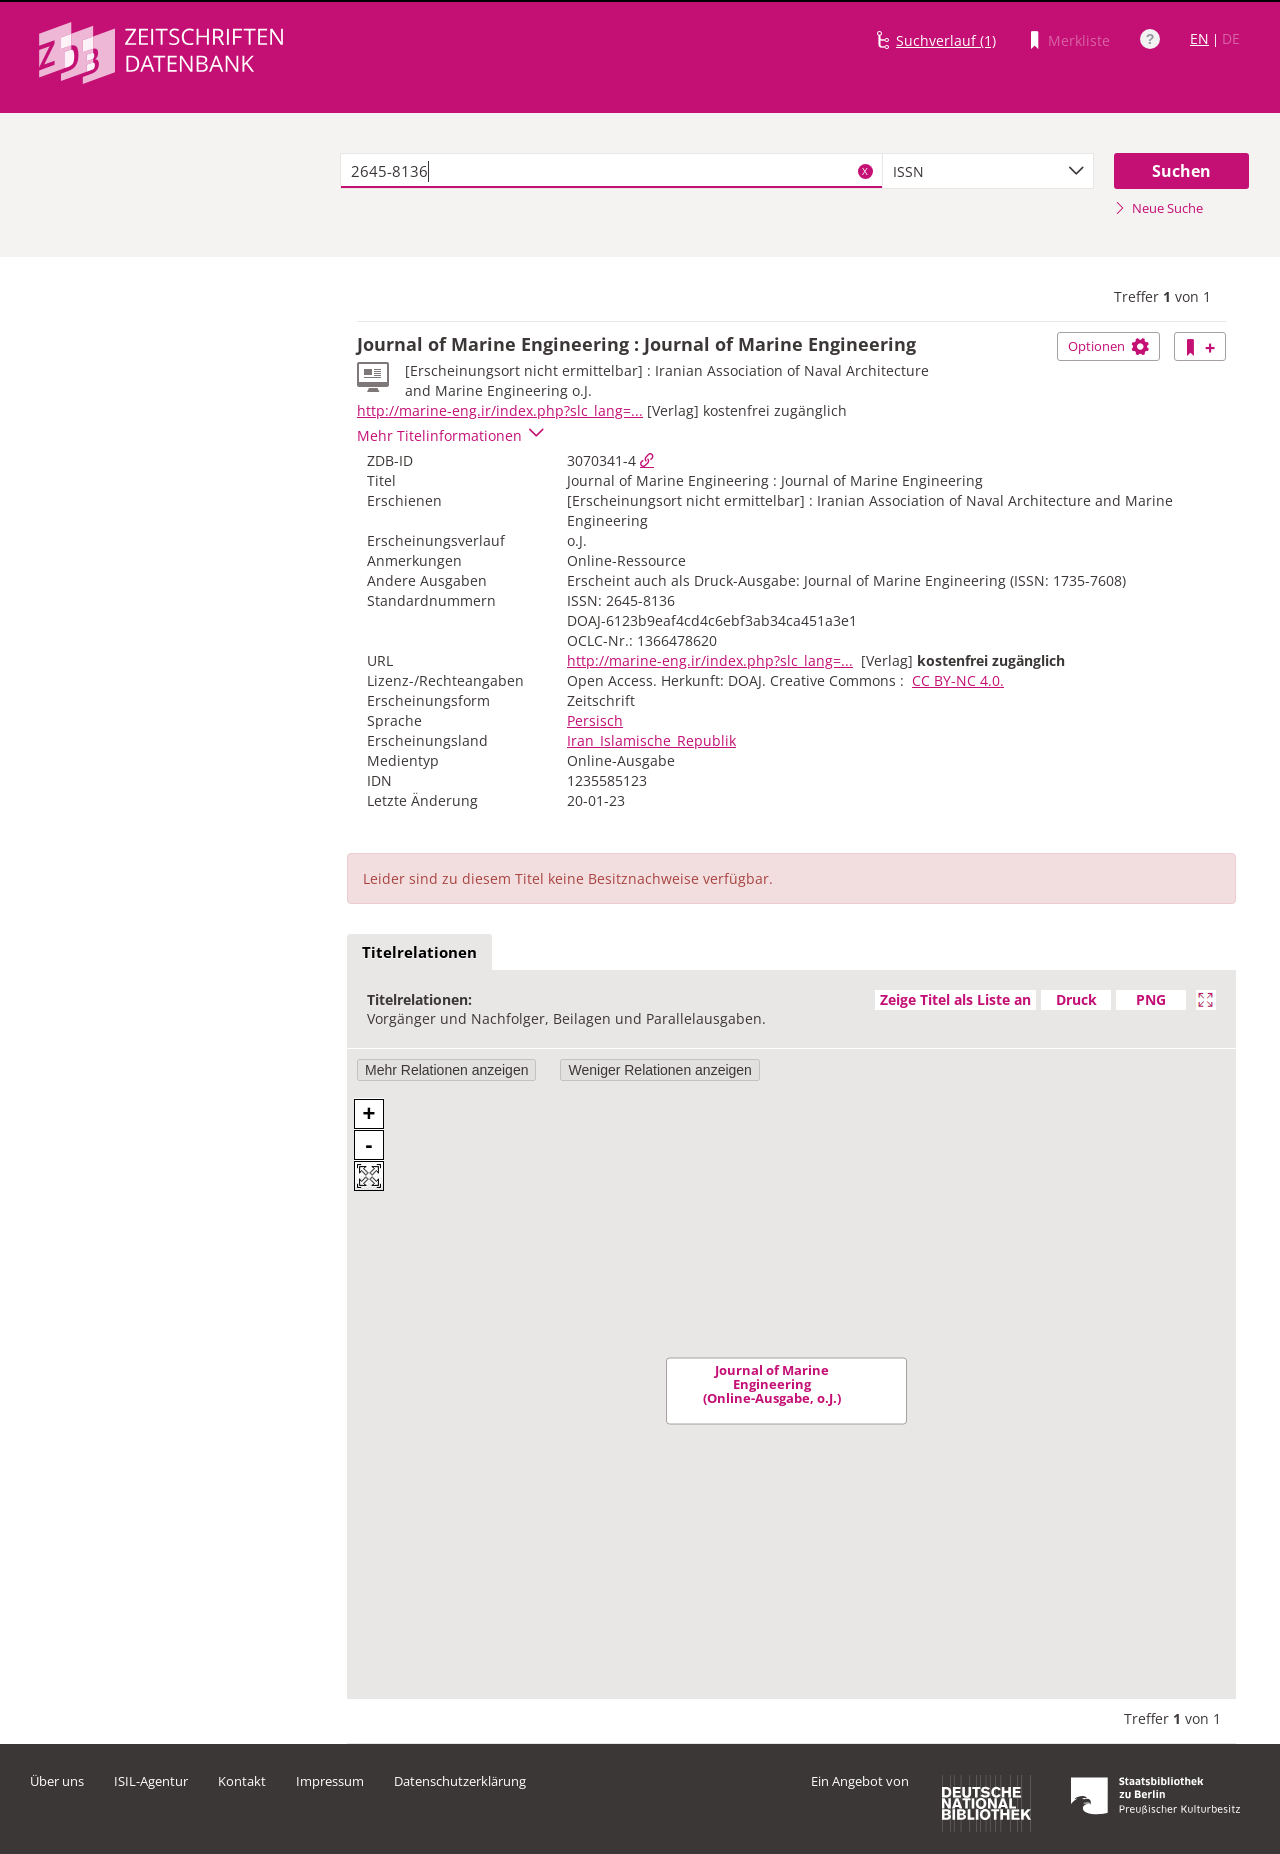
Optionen (1108, 346)
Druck (1076, 999)
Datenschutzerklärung (460, 1781)
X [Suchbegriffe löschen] (865, 171)
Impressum (330, 1781)
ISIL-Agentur (151, 1781)
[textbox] (611, 171)
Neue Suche (1158, 208)
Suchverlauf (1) (946, 40)
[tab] (419, 953)
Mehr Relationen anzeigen (446, 1070)
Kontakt (242, 1781)
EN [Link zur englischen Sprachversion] (1199, 38)
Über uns (57, 1781)
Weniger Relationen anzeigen (659, 1070)
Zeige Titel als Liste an (955, 999)
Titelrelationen (419, 952)
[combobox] (988, 171)
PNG (1151, 999)
